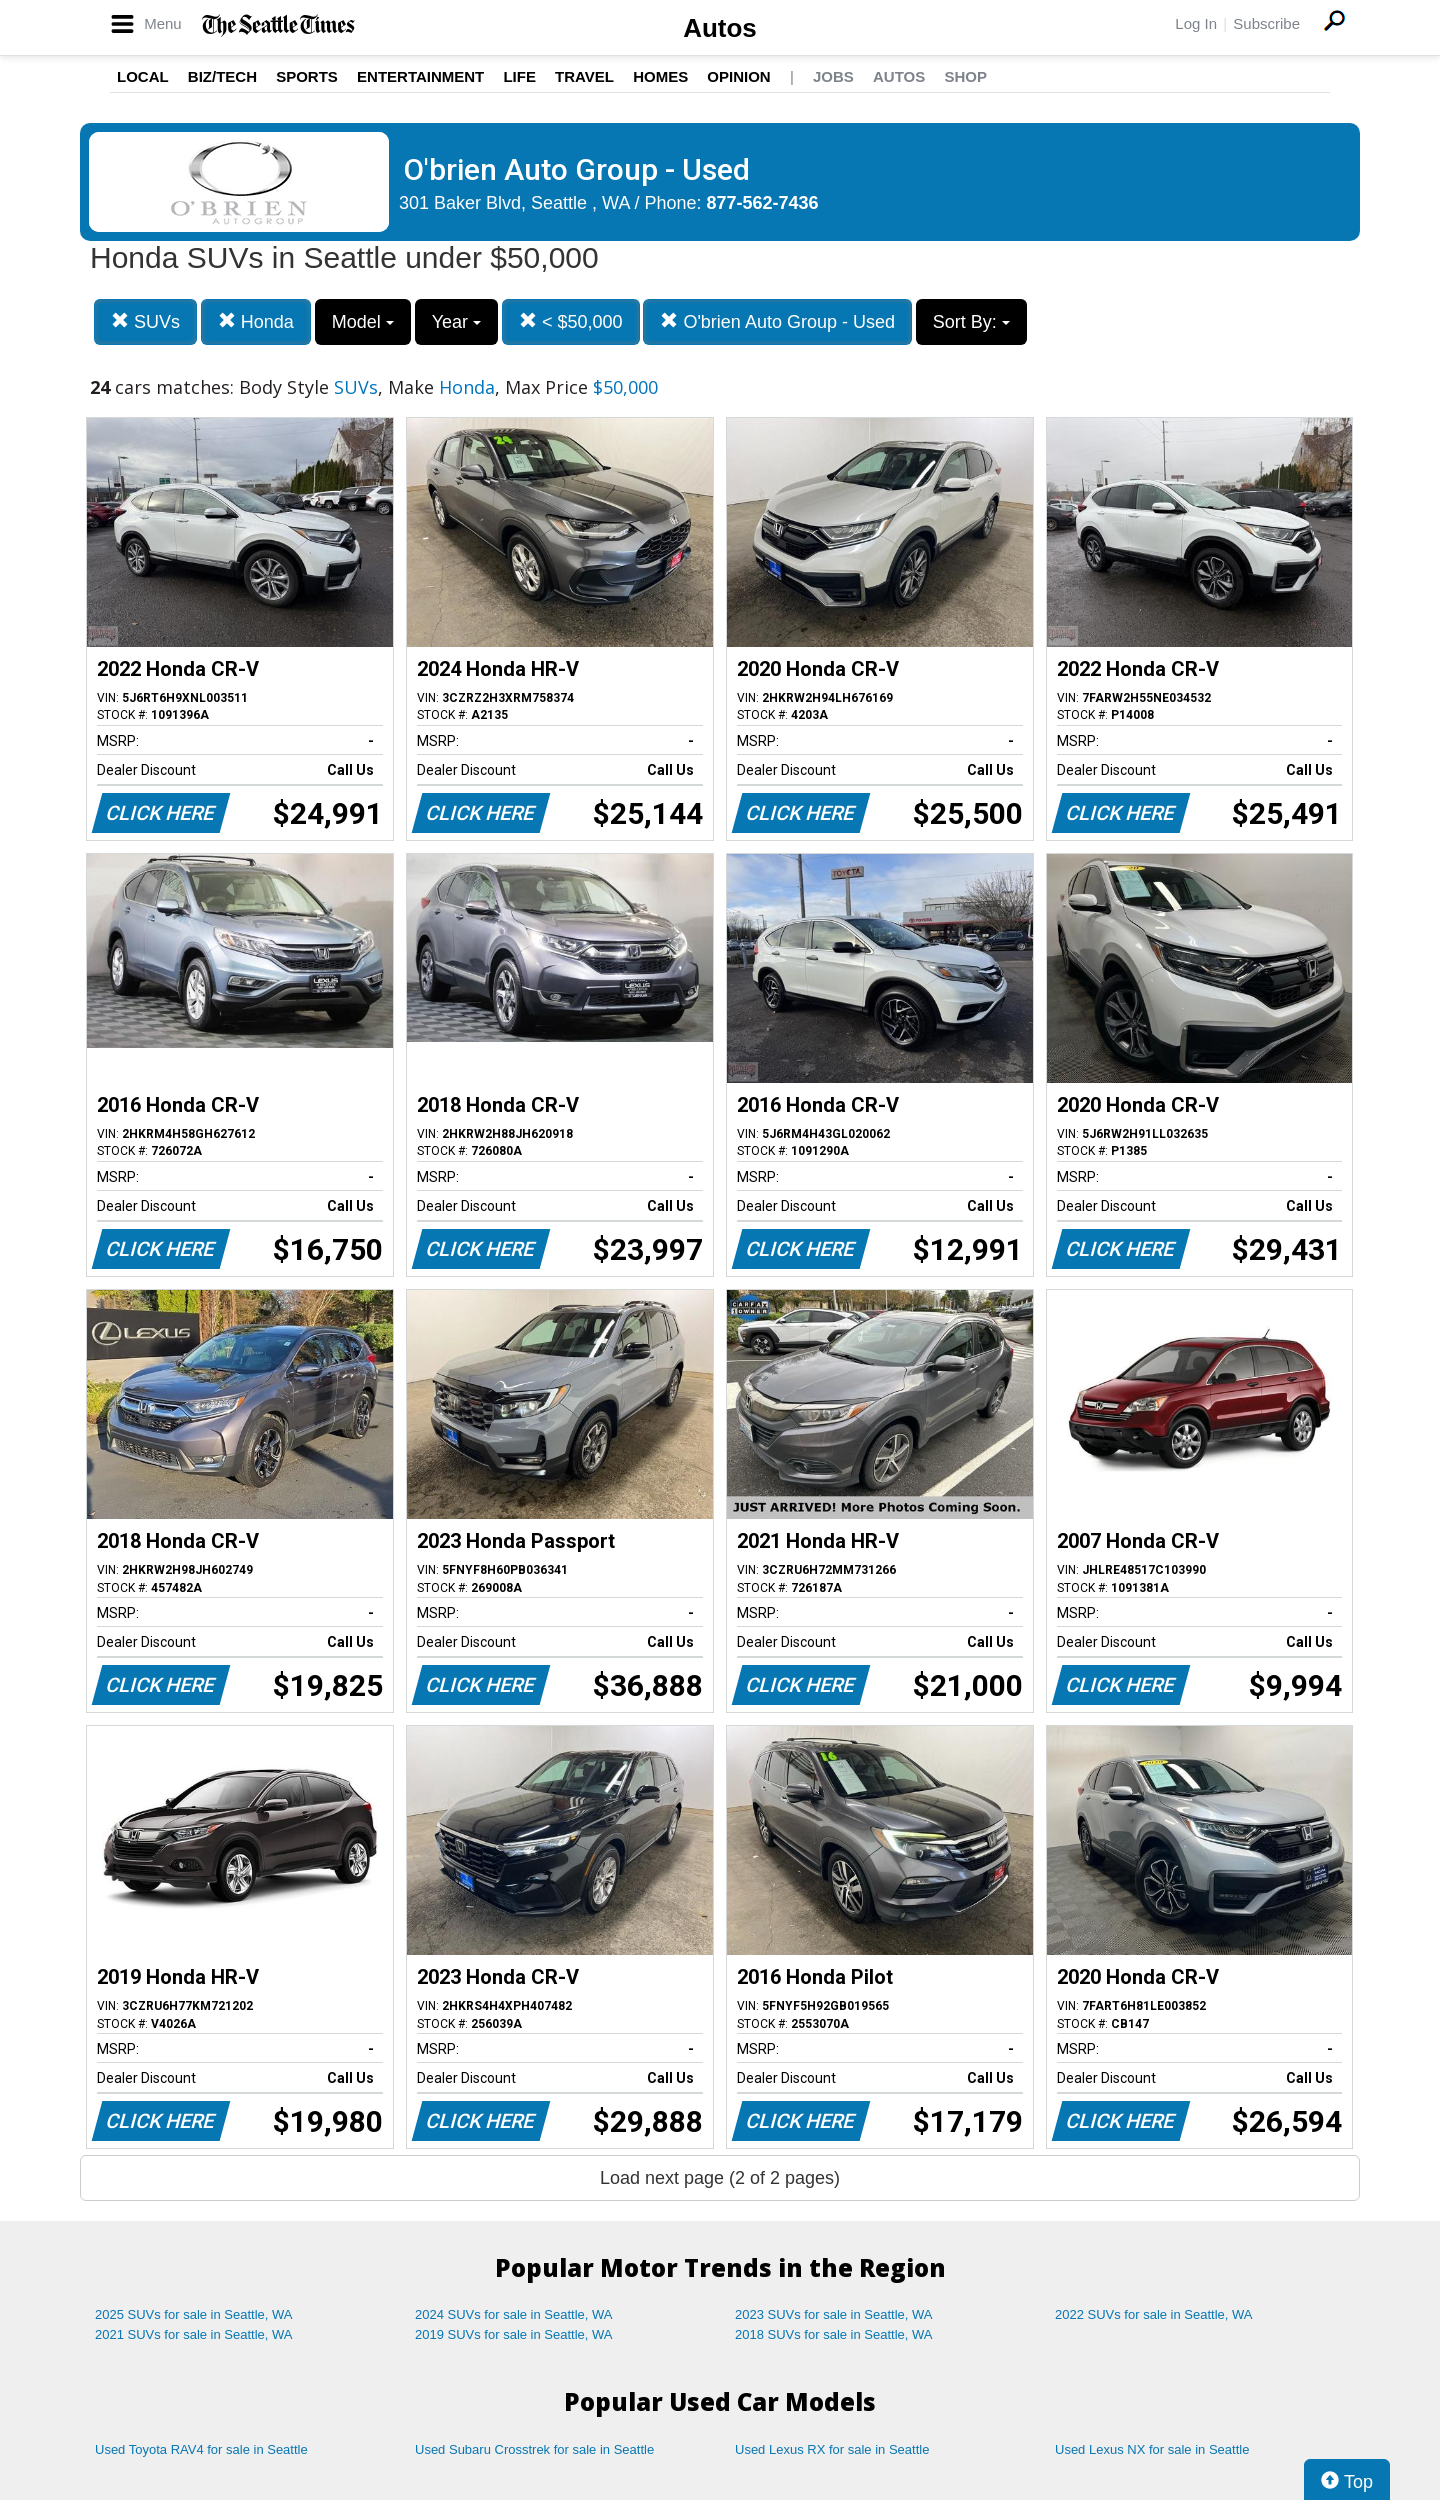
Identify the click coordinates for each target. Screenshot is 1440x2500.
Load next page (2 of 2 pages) (720, 2178)
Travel (584, 76)
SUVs (145, 321)
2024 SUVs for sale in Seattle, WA (514, 2314)
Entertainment (420, 76)
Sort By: (971, 322)
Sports (307, 76)
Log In (1196, 23)
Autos (720, 28)
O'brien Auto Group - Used (777, 321)
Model (363, 322)
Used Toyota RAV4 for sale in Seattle (201, 2449)
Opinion (738, 76)
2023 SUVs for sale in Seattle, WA (834, 2314)
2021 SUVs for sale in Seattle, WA (194, 2334)
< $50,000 (571, 321)
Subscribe (1266, 23)
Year (456, 322)
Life (519, 76)
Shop (965, 76)
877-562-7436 (763, 203)
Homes (660, 76)
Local (143, 76)
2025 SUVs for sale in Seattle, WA (194, 2314)
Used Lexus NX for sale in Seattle (1152, 2449)
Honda (256, 321)
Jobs (833, 76)
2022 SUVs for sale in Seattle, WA (1154, 2314)
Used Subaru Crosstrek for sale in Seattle (534, 2449)
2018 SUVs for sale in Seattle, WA (834, 2334)
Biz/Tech (222, 76)
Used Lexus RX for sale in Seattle (832, 2449)
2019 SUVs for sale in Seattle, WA (514, 2334)
